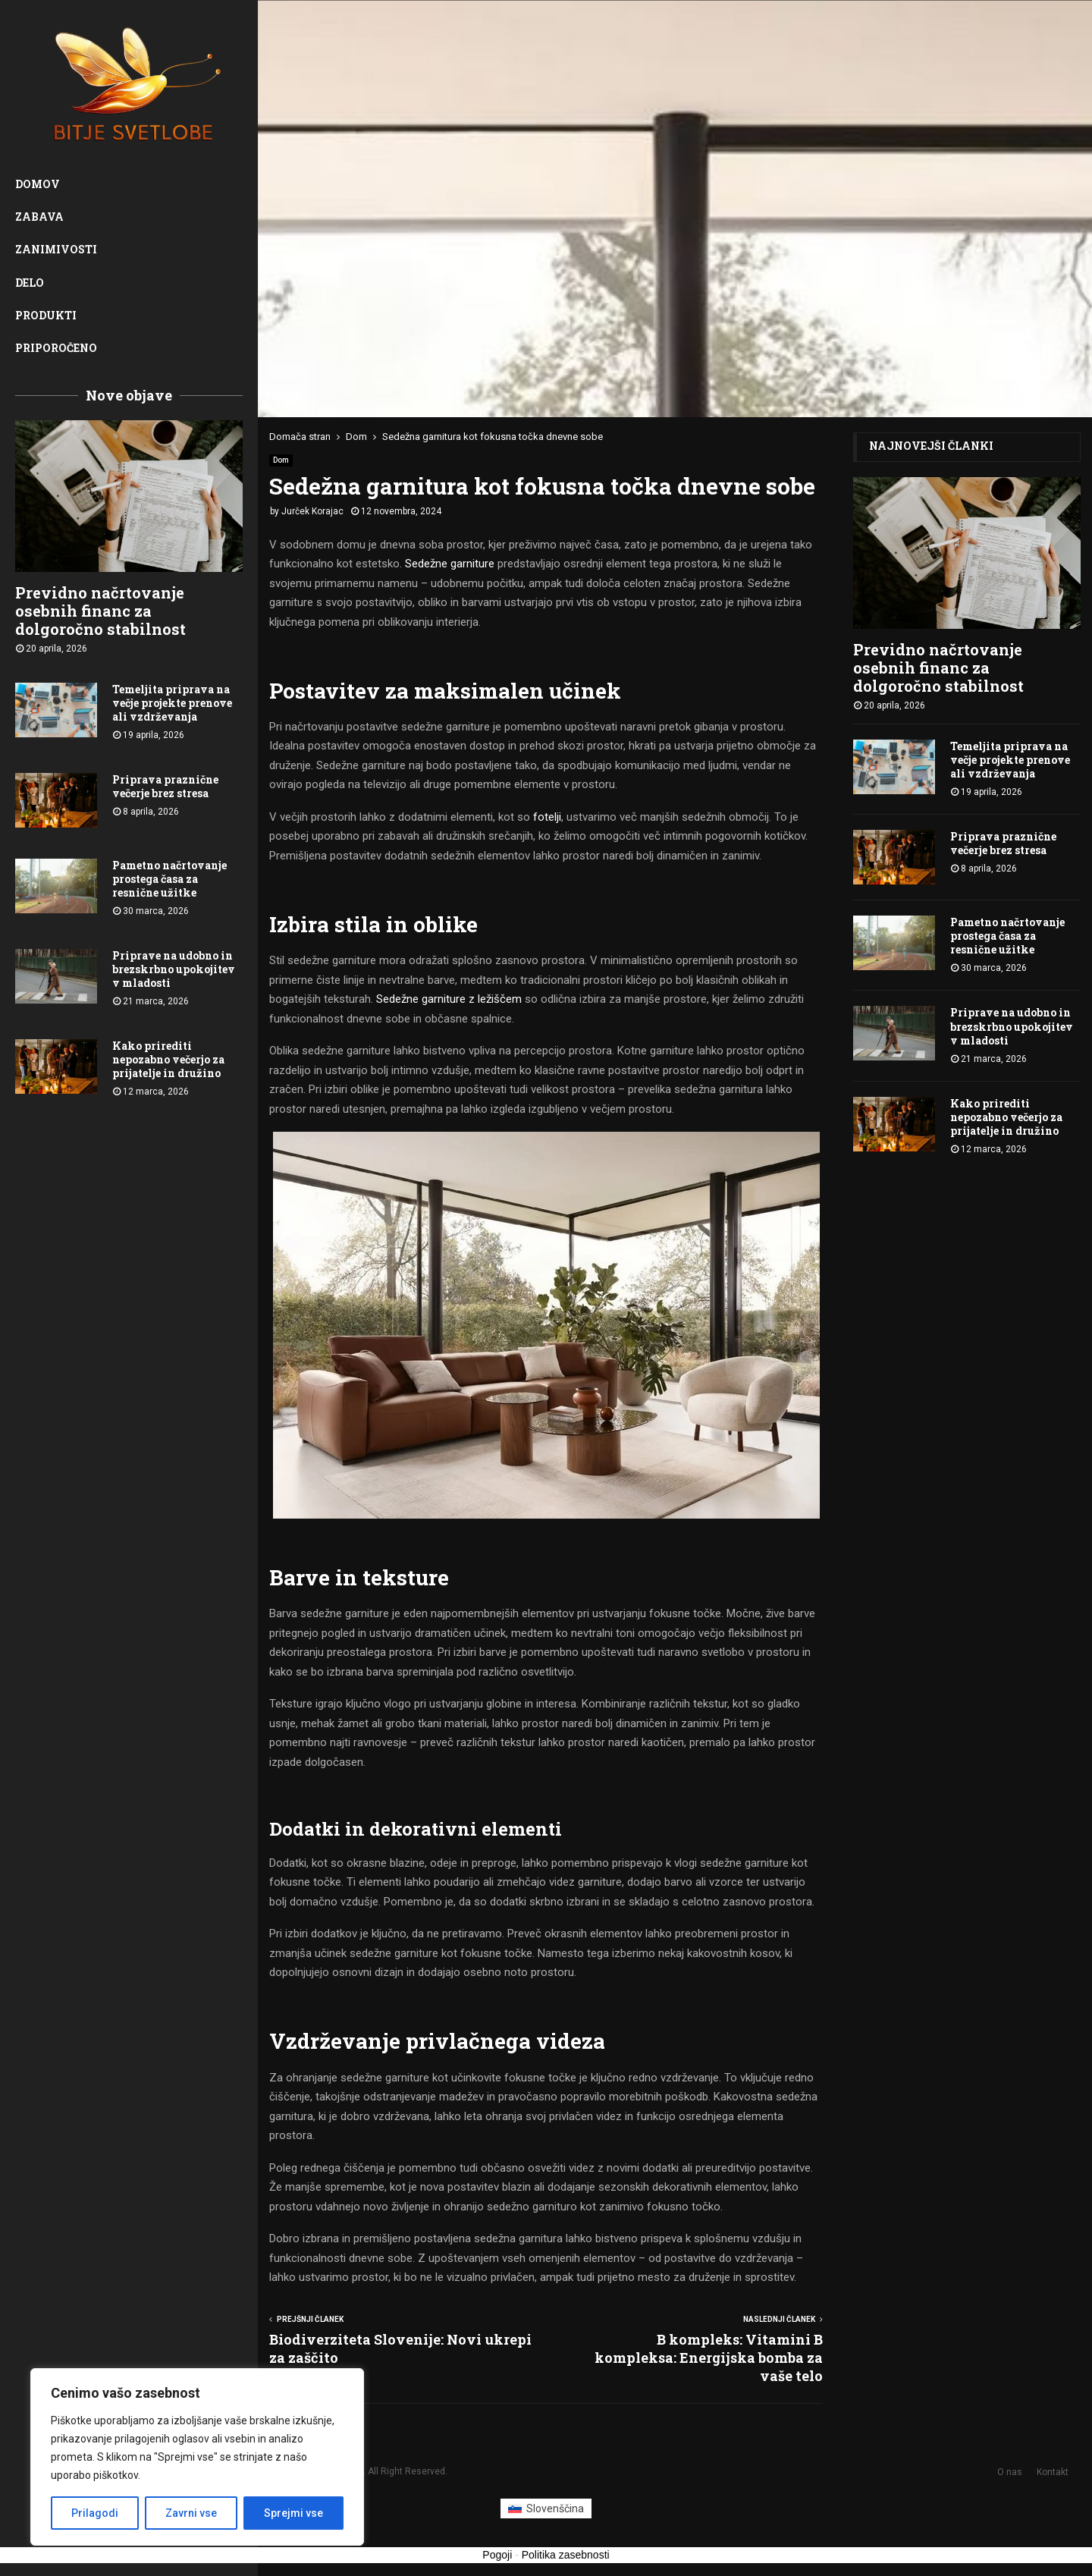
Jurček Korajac (312, 511)
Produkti (46, 315)
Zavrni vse (191, 2513)
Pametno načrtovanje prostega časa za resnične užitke (169, 879)
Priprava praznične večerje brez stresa (165, 786)
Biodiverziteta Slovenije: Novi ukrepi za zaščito (400, 2348)
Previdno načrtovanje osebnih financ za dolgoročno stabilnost (100, 611)
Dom (281, 460)
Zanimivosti (56, 249)
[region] (197, 2457)
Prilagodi (94, 2513)
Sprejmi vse (293, 2513)
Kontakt (1052, 2472)
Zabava (39, 216)
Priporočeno (56, 348)
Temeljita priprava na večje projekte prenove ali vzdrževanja (172, 703)
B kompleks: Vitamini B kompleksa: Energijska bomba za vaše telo (709, 2357)
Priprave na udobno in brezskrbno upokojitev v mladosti (173, 969)
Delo (29, 282)
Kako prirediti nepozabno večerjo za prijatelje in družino (168, 1059)
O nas (1009, 2472)
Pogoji (497, 2555)
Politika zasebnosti (566, 2555)
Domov (37, 184)
